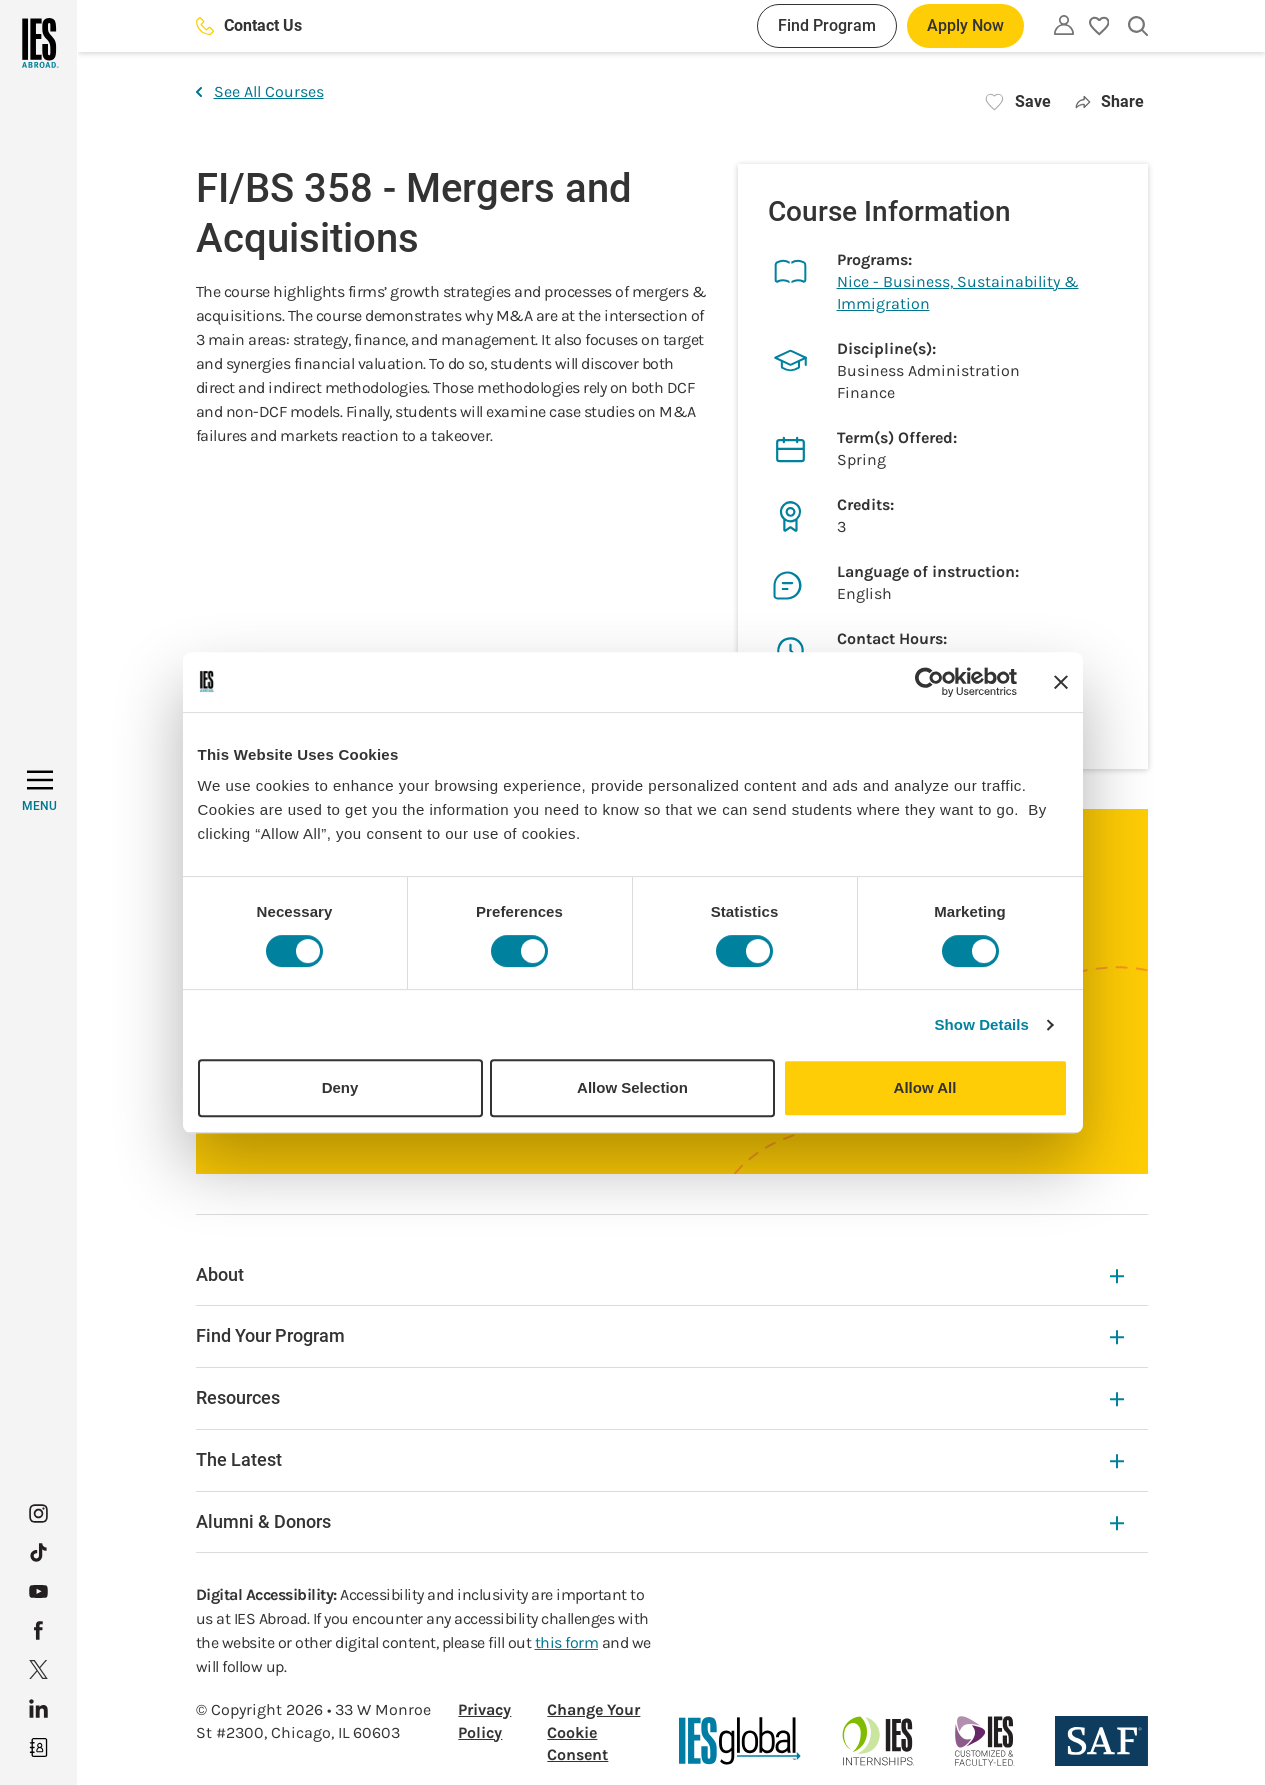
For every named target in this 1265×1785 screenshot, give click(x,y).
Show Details (982, 1024)
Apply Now (965, 25)
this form (567, 1642)
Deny (340, 1087)
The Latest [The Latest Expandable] (660, 1459)
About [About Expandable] (660, 1274)
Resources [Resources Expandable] (660, 1397)
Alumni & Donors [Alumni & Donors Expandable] (660, 1521)
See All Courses (260, 91)
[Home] (38, 43)
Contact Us (249, 25)
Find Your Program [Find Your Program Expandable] (660, 1335)
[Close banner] (1061, 682)
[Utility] (1064, 25)
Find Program (827, 25)
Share (1109, 101)
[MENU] (39, 791)
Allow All (925, 1087)
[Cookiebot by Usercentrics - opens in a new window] (929, 682)
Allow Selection (632, 1087)
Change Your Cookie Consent (593, 1732)
